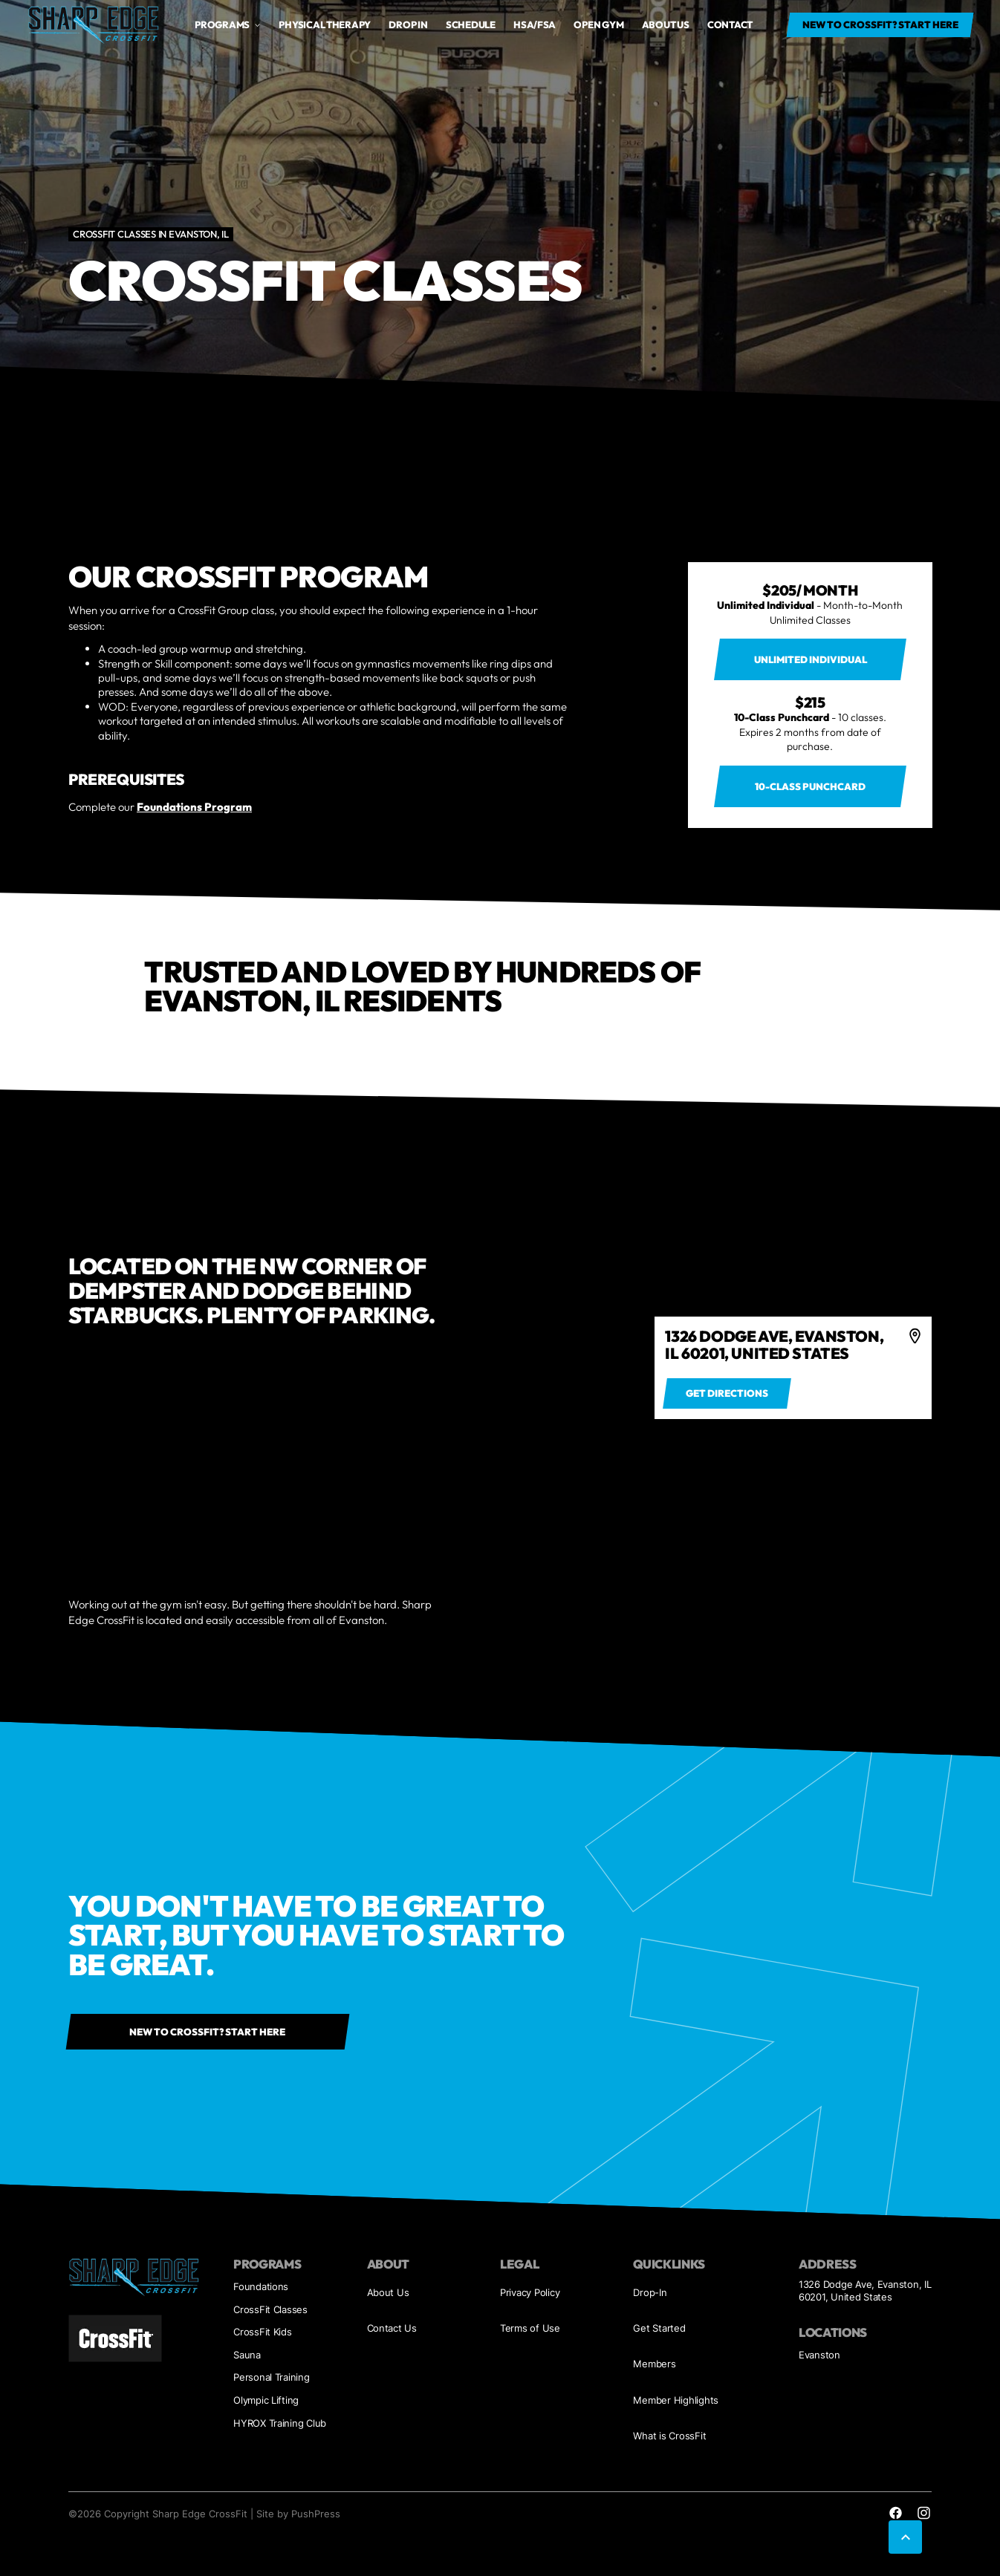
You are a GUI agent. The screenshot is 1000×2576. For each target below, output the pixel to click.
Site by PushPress (298, 2514)
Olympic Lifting (266, 2400)
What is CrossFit (669, 2436)
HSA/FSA (534, 24)
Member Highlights (675, 2400)
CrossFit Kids (262, 2332)
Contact (730, 24)
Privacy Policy (529, 2292)
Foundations (260, 2286)
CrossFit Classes (270, 2309)
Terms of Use (530, 2328)
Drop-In (649, 2292)
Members (654, 2364)
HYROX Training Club (279, 2423)
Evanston (819, 2355)
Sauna (247, 2355)
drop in (408, 24)
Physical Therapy (325, 24)
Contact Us (392, 2328)
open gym (598, 24)
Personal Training (271, 2377)
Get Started (659, 2328)
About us (665, 24)
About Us (388, 2292)
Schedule (471, 24)
